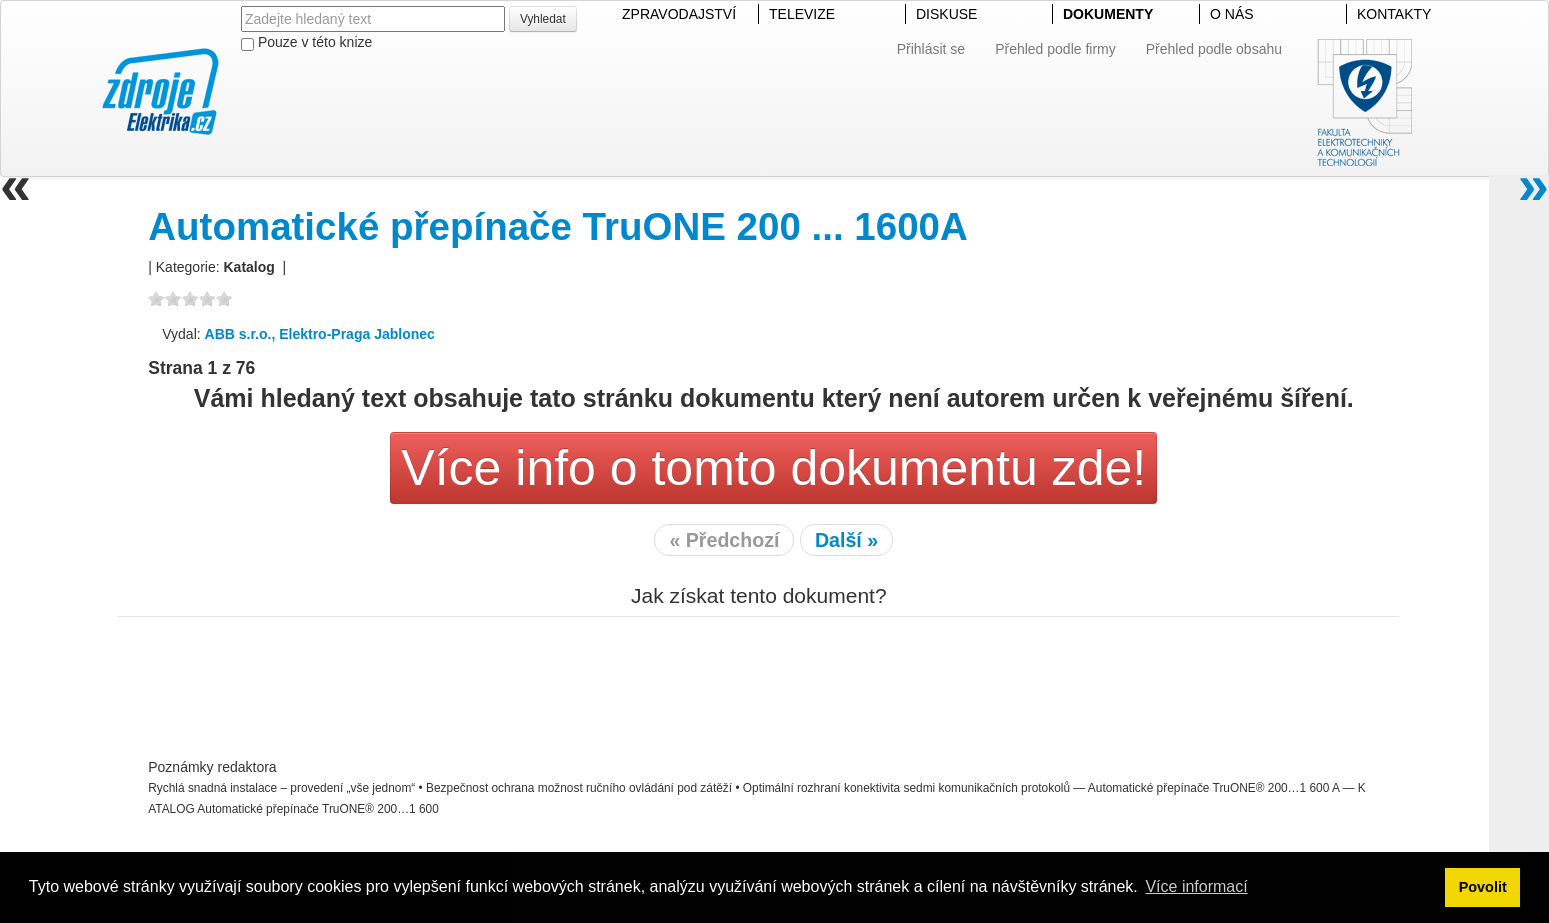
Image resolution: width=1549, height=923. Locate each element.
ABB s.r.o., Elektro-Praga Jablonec (320, 334)
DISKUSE (946, 14)
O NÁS (1232, 14)
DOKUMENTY (1108, 14)
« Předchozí (724, 540)
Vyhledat (543, 19)
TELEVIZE (802, 14)
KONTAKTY (1394, 14)
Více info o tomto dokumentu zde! (773, 468)
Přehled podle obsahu (1214, 49)
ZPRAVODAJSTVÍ (679, 14)
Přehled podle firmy (1055, 49)
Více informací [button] (1196, 886)
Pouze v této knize (306, 42)
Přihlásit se (931, 49)
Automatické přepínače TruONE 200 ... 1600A (558, 226)
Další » (846, 540)
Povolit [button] (1483, 887)
